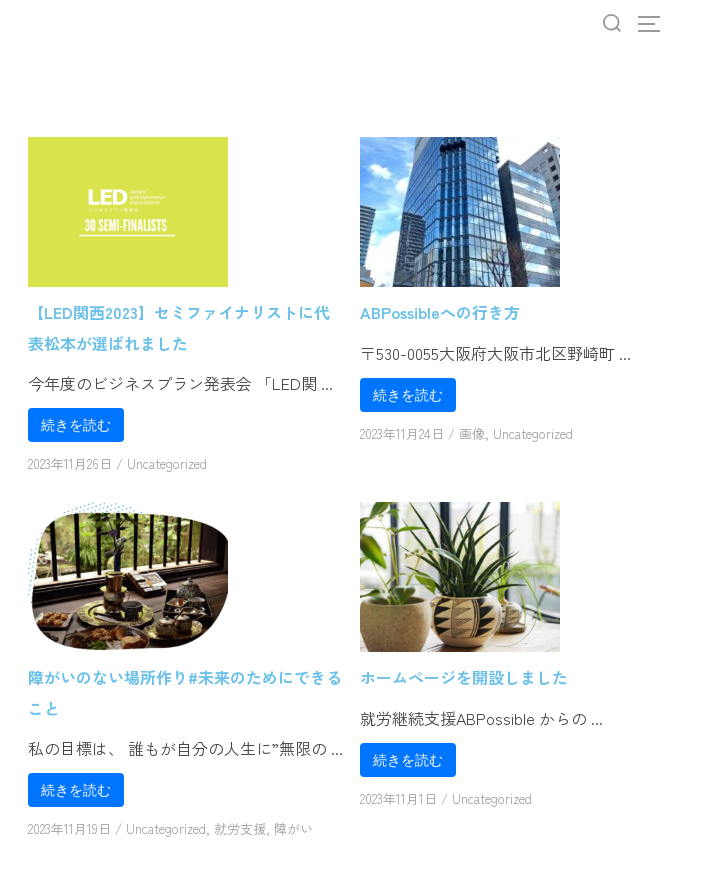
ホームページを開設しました (464, 677)
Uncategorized (167, 463)
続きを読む (76, 425)
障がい (293, 828)
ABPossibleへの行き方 (440, 312)
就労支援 (240, 828)
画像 (472, 433)
